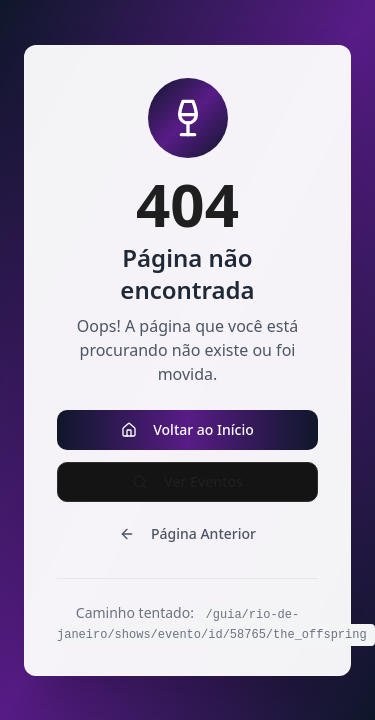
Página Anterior (187, 533)
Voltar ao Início (187, 429)
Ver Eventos (187, 481)
